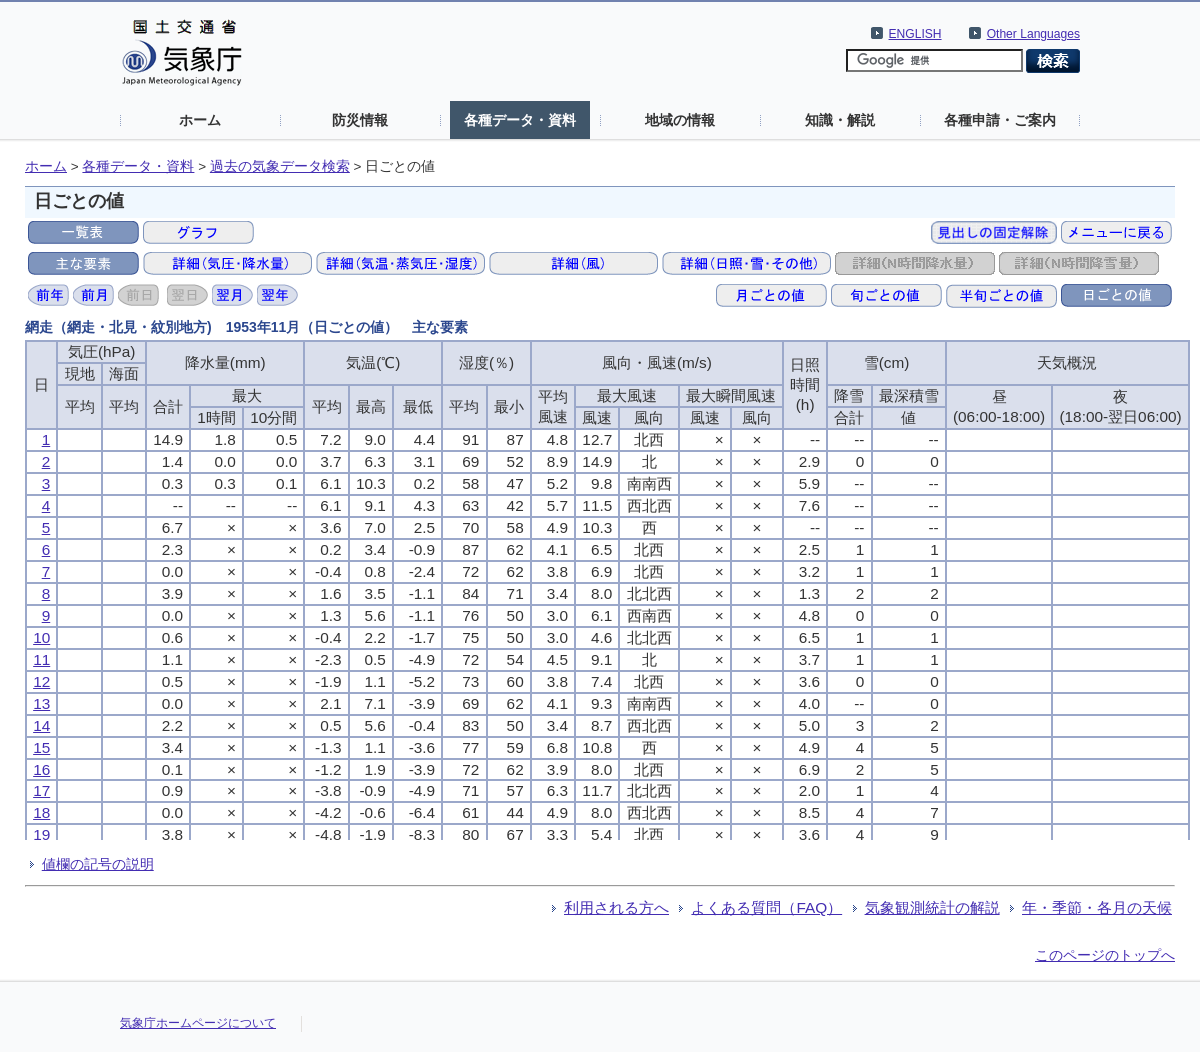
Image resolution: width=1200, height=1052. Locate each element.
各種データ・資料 (520, 120)
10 (41, 637)
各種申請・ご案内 (1000, 120)
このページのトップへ (1105, 955)
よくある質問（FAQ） (766, 907)
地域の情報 (680, 120)
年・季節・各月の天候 (1097, 907)
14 (41, 725)
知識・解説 (840, 120)
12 (41, 681)
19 (41, 834)
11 (41, 659)
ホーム (200, 120)
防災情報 (360, 120)
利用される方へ (616, 907)
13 (41, 703)
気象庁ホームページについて (198, 1023)
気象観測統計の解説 (932, 907)
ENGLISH (915, 34)
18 (41, 812)
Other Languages (1033, 34)
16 (41, 769)
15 (41, 747)
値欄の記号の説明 (98, 864)
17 (41, 790)
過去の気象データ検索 (280, 166)
